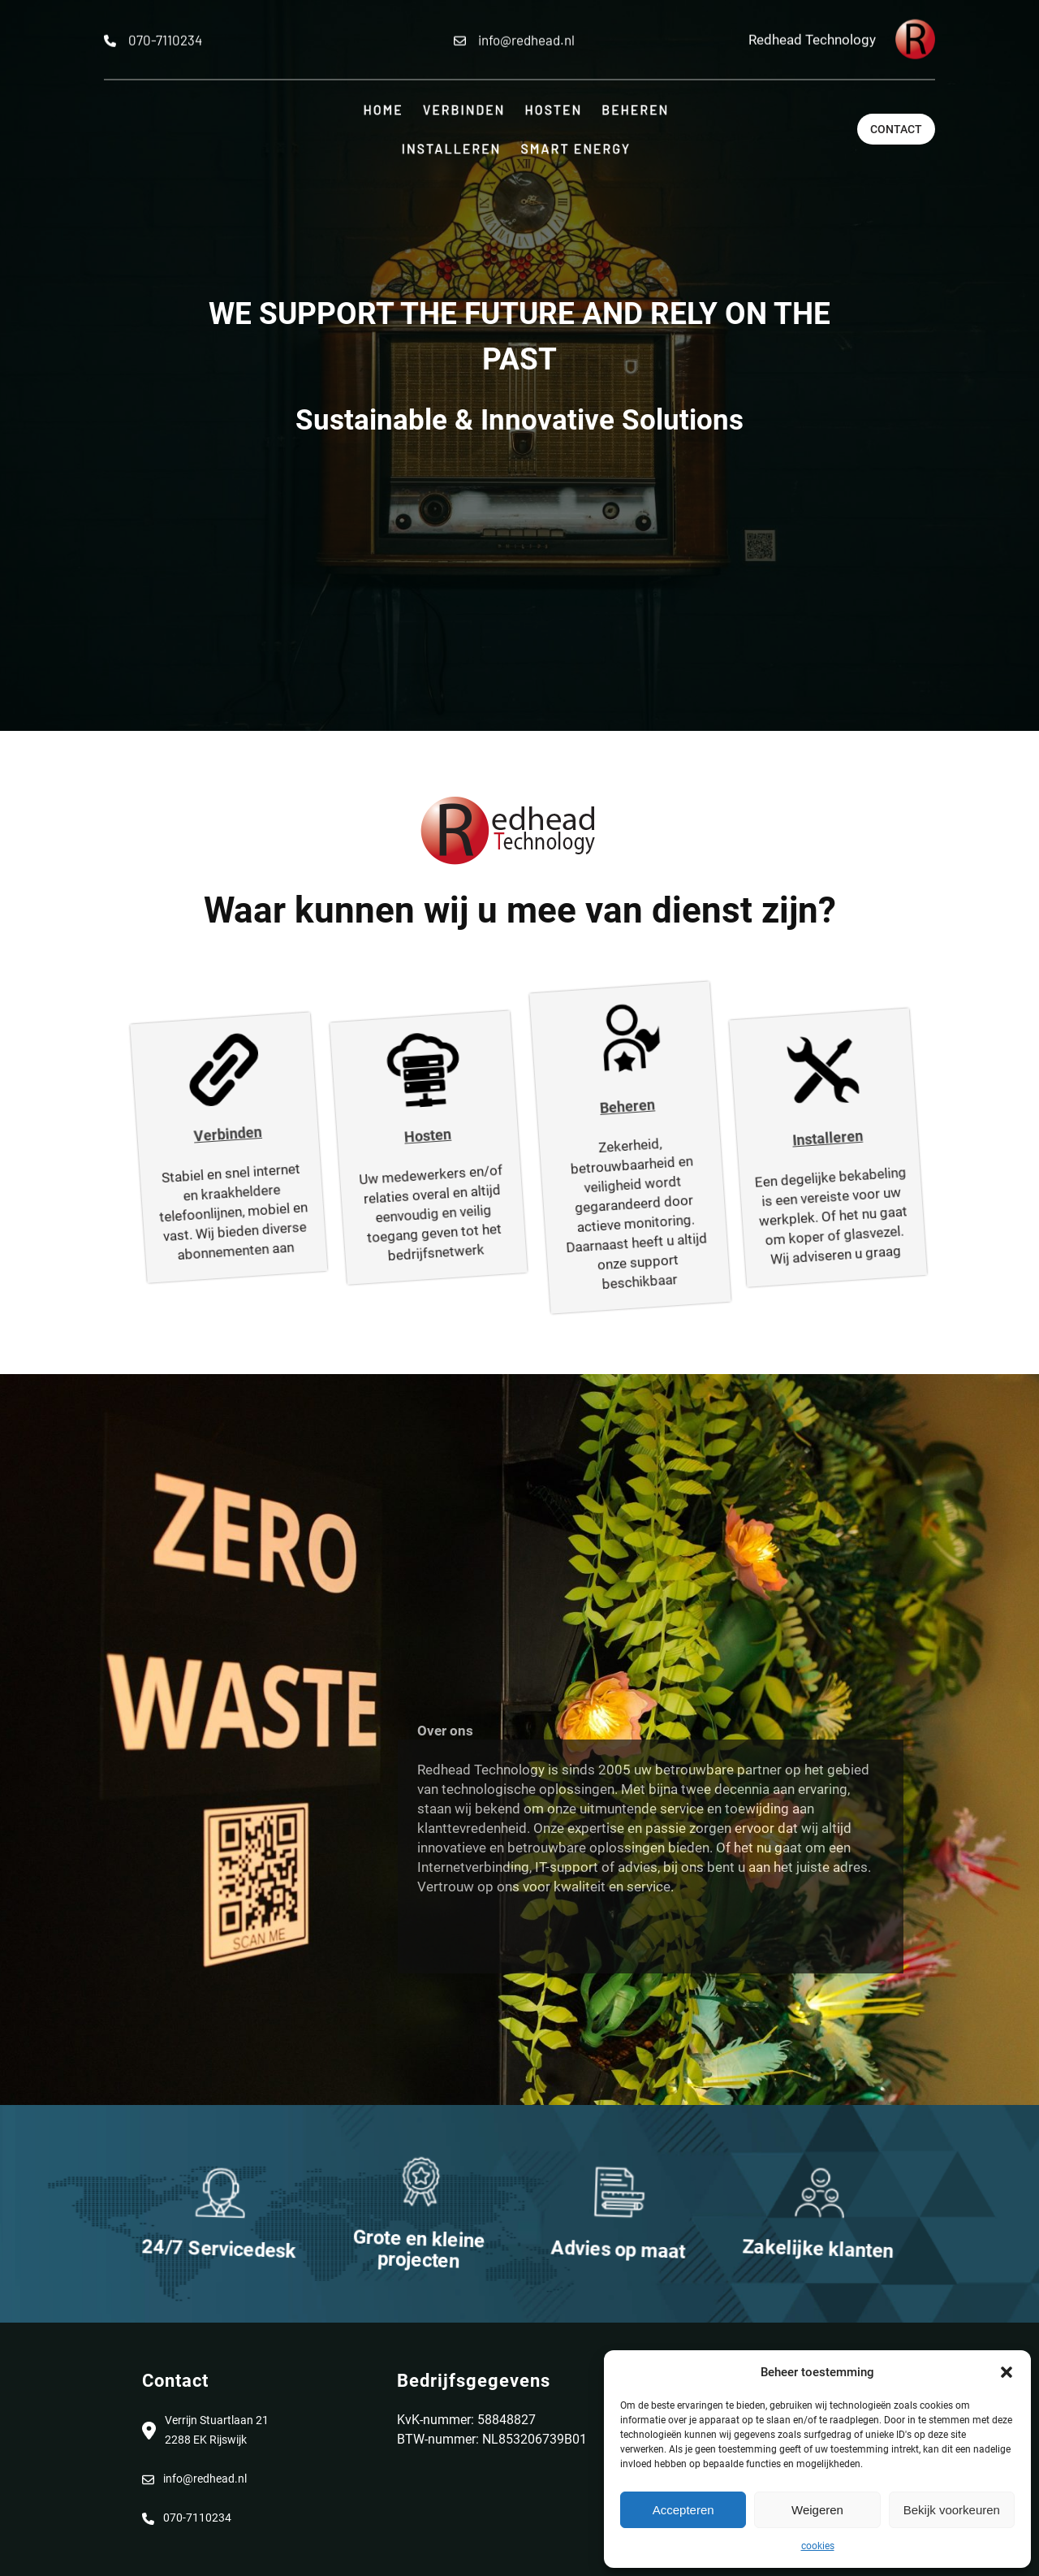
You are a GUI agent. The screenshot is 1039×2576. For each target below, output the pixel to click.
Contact (896, 129)
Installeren (790, 1134)
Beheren (592, 1103)
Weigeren (817, 2510)
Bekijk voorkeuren (951, 2510)
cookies (817, 2546)
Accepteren (683, 2510)
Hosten (392, 1133)
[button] (1006, 2372)
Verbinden (193, 1131)
